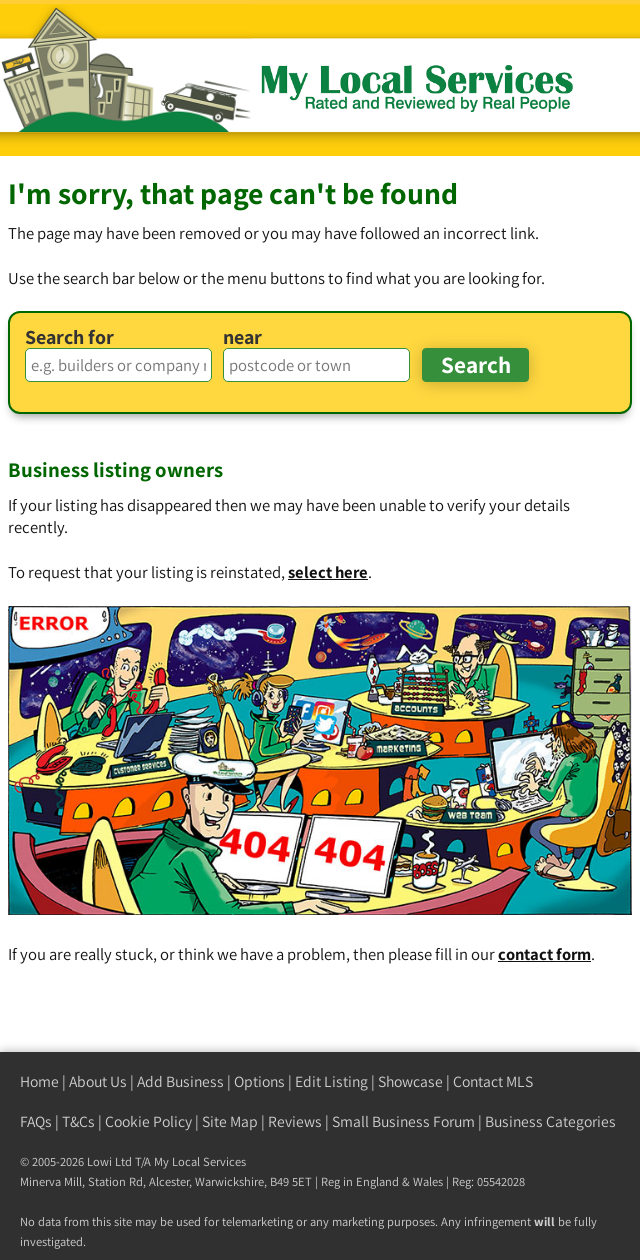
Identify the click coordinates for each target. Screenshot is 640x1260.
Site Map (230, 1121)
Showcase (410, 1081)
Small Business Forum (403, 1121)
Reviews (295, 1121)
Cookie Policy (148, 1121)
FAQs (36, 1121)
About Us (98, 1081)
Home (39, 1081)
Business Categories (550, 1121)
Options (259, 1081)
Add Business (180, 1081)
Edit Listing (331, 1081)
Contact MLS (493, 1081)
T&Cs (78, 1121)
